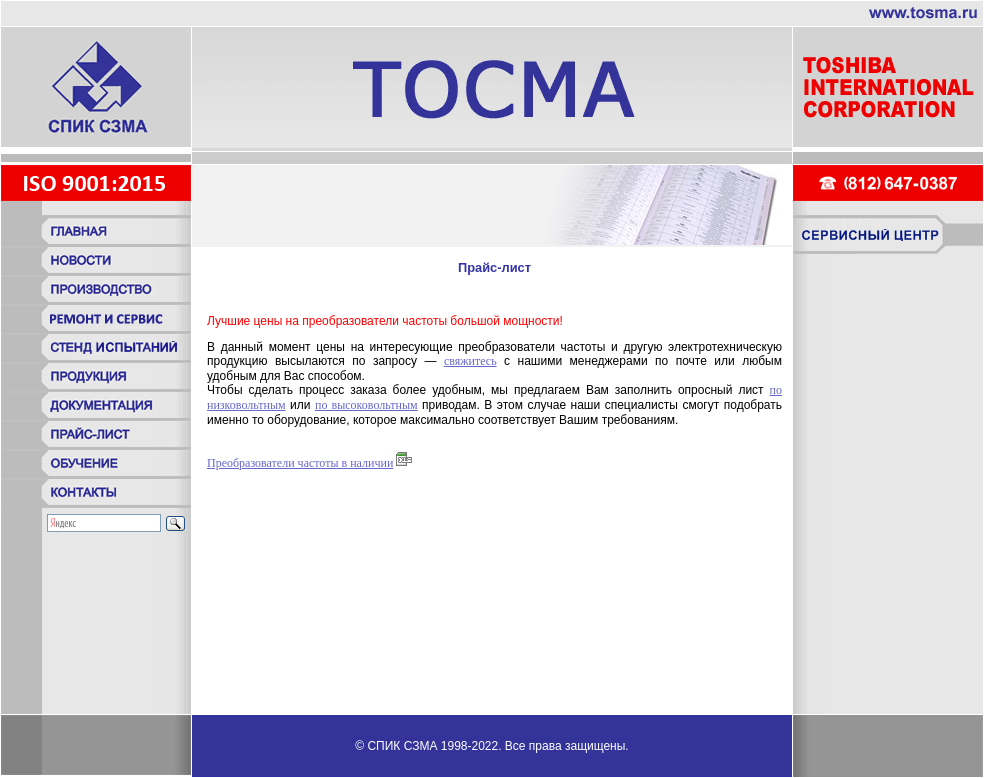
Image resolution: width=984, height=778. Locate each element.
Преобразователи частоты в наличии (300, 463)
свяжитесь (470, 361)
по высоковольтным (366, 405)
